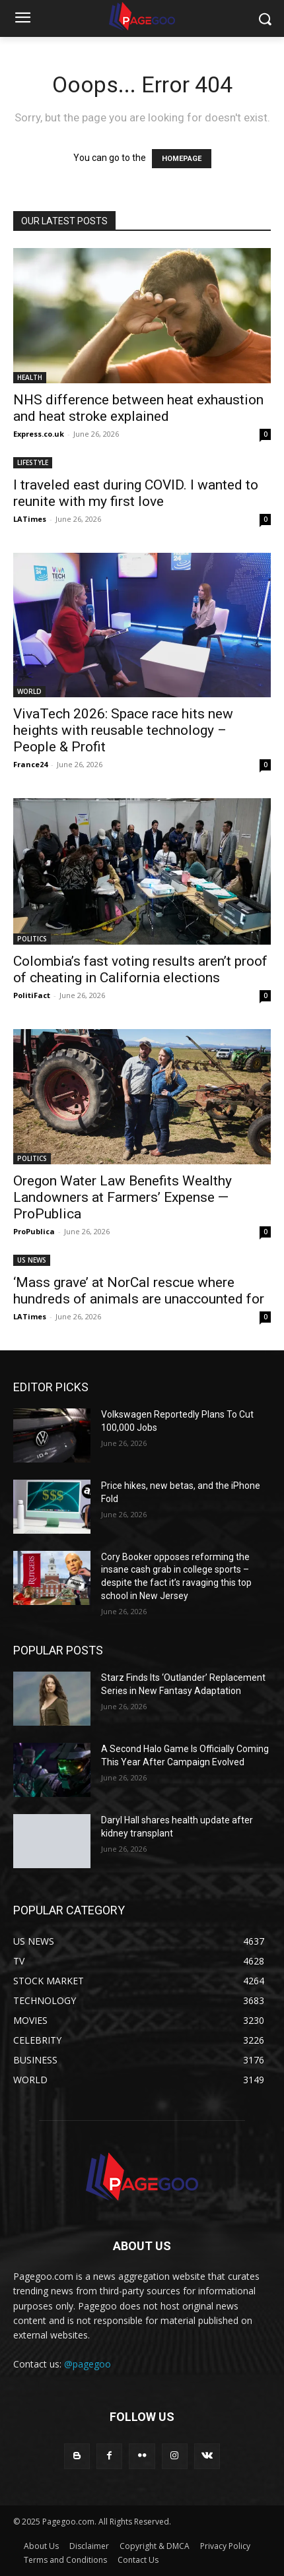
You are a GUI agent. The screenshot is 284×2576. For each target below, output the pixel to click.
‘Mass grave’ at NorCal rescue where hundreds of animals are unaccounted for (138, 1290)
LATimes (29, 519)
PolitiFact (31, 995)
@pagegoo (87, 2364)
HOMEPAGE (181, 158)
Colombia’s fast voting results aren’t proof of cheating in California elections (140, 969)
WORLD (29, 691)
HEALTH (29, 377)
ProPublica (34, 1231)
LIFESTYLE (32, 462)
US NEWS (31, 1260)
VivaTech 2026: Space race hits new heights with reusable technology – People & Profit (123, 730)
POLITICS (32, 938)
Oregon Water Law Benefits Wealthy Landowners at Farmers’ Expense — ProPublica (122, 1197)
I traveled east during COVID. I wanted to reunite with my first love (135, 493)
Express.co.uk (38, 434)
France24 (30, 764)
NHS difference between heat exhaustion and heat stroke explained (138, 408)
